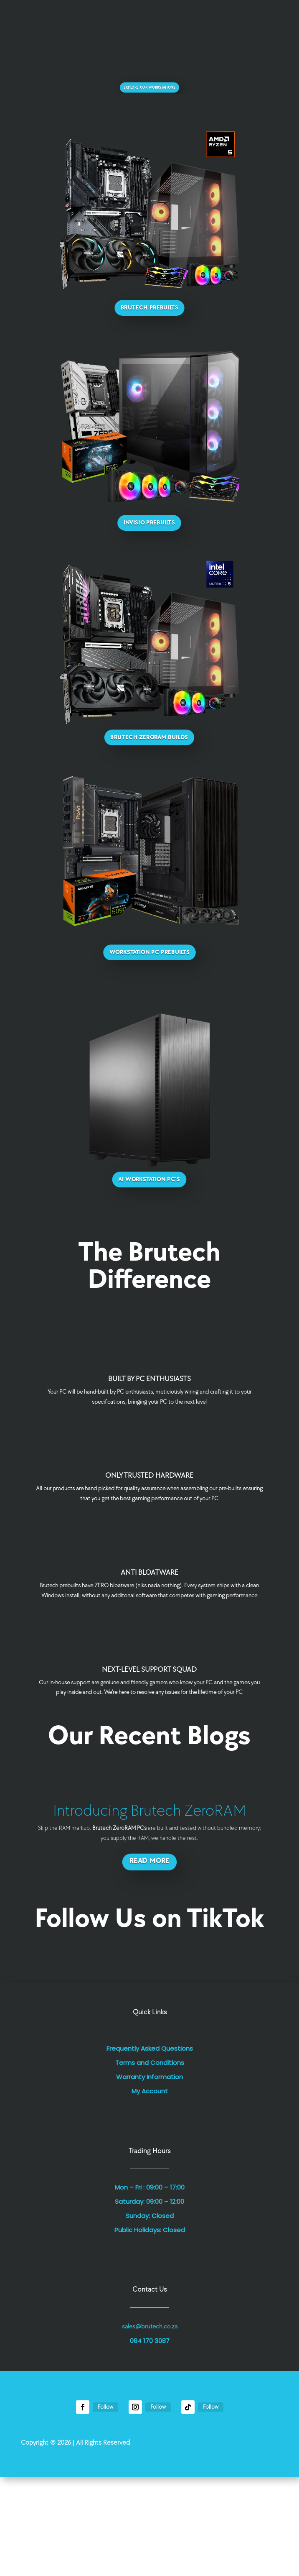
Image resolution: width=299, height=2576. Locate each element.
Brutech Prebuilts (149, 308)
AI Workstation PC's (149, 1179)
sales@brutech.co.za (149, 2326)
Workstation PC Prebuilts (149, 952)
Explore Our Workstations (149, 87)
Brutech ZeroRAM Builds (149, 737)
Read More (149, 1861)
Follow (105, 2406)
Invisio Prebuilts (149, 523)
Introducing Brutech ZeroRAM (149, 1810)
